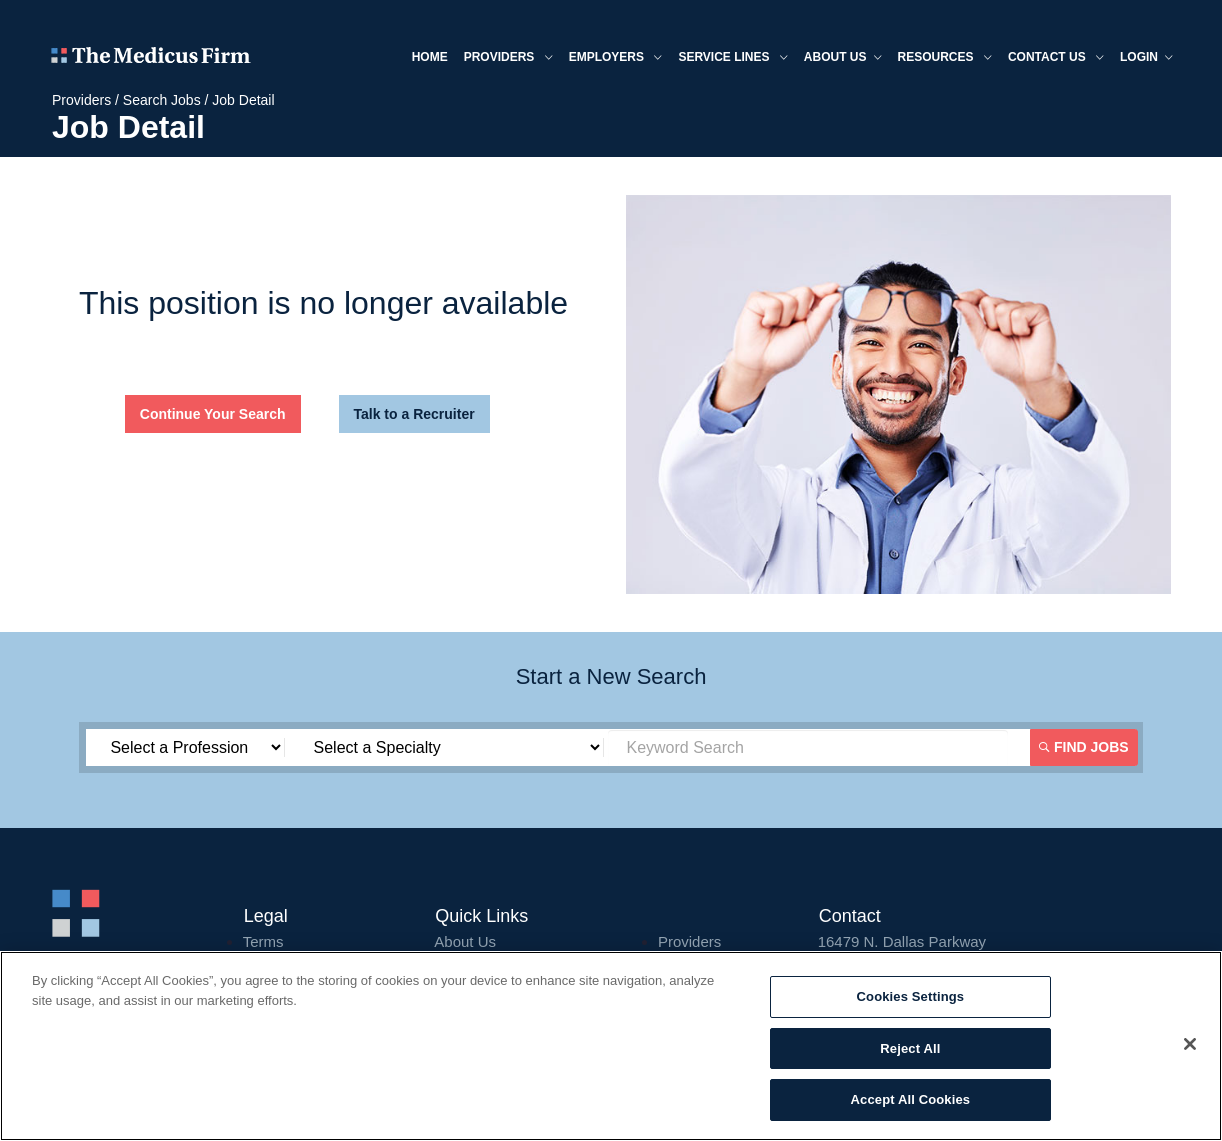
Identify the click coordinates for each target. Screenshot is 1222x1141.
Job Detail (243, 100)
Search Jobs (162, 100)
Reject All (910, 1048)
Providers (508, 58)
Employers (616, 58)
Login (1146, 58)
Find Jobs (1084, 747)
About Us (465, 941)
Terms (263, 941)
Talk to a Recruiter (414, 414)
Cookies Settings (911, 996)
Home (430, 57)
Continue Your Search (213, 414)
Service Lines (732, 58)
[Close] (1190, 1044)
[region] (611, 1046)
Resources (945, 58)
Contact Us (1056, 58)
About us (843, 58)
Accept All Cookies (911, 1099)
